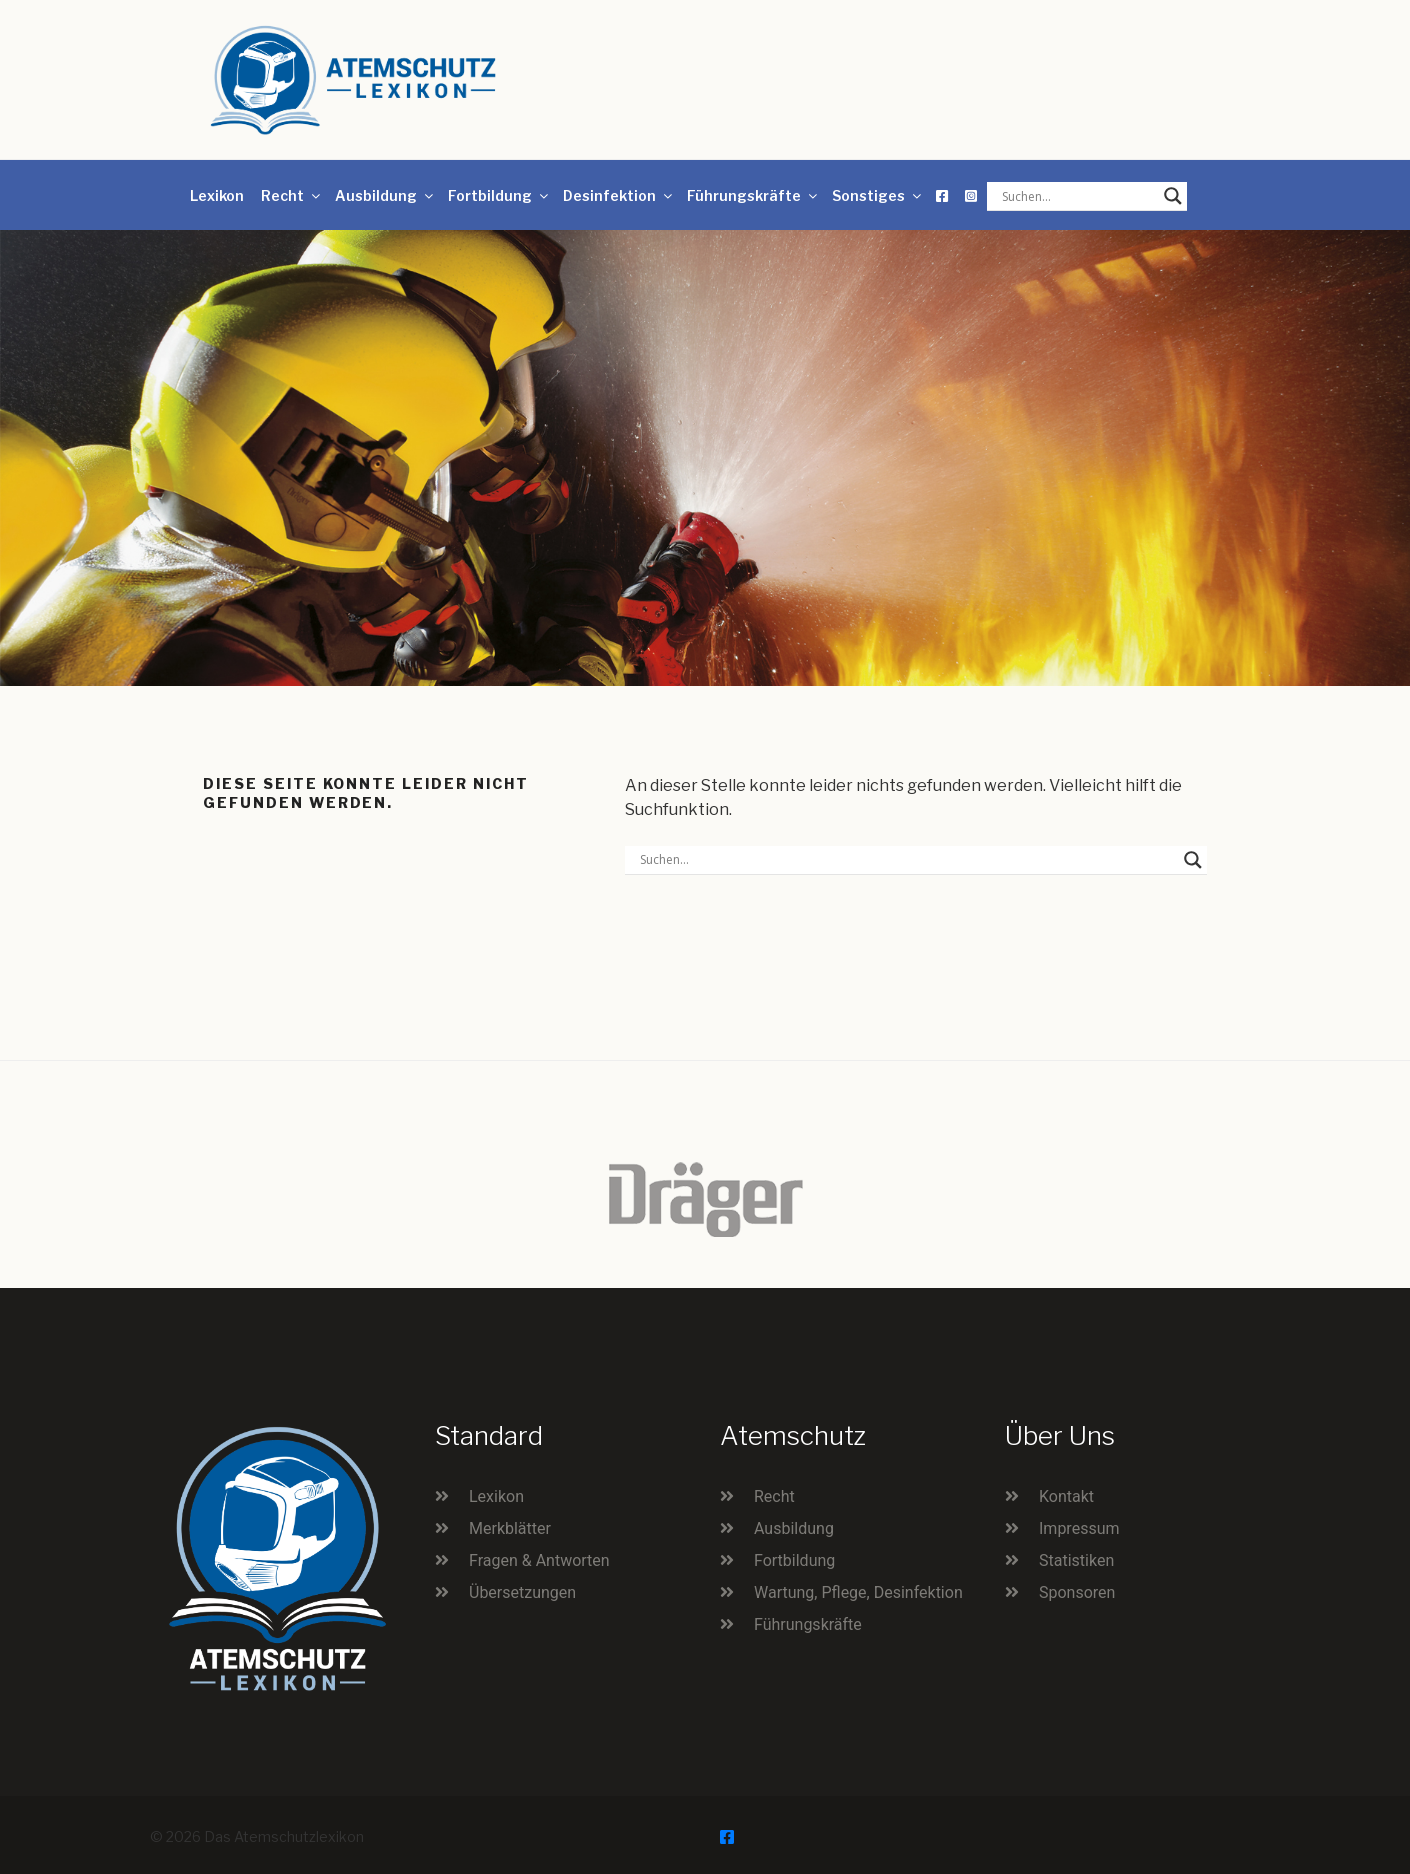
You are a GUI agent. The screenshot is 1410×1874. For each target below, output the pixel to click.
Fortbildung (499, 195)
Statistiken (1076, 1560)
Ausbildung (385, 195)
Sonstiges (878, 195)
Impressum (1079, 1528)
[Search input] (1078, 196)
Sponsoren (1077, 1592)
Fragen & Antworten (539, 1560)
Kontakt (1066, 1496)
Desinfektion (619, 195)
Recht (292, 195)
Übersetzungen (522, 1592)
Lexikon (217, 195)
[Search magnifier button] (1173, 196)
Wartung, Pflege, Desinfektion (858, 1592)
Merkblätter (510, 1528)
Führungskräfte (753, 195)
